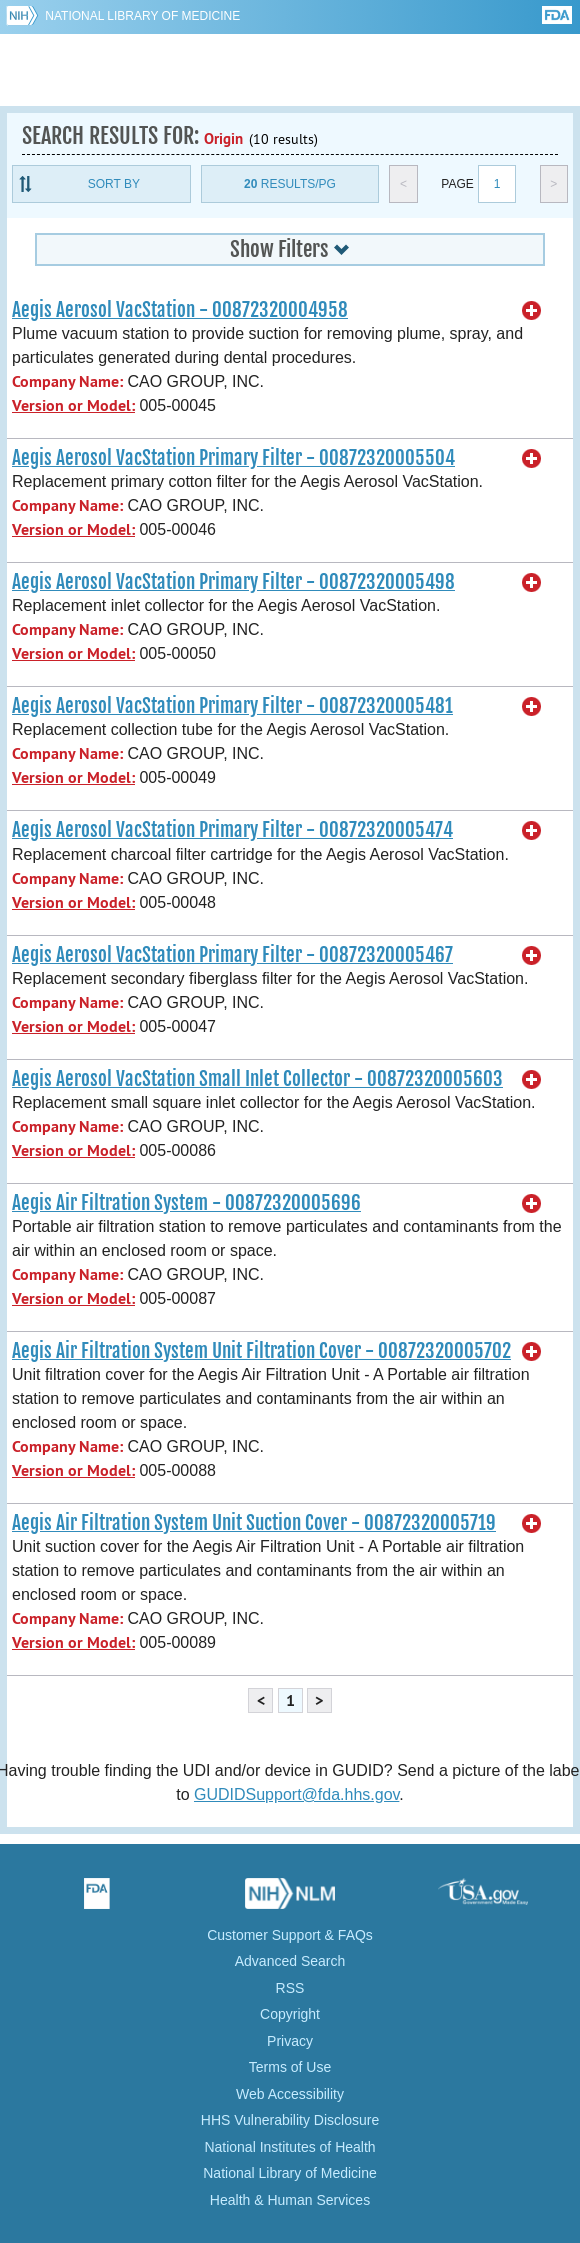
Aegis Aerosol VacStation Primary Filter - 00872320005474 (232, 830)
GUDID (290, 70)
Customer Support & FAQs (290, 1935)
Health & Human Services (290, 2200)
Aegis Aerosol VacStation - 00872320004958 (180, 310)
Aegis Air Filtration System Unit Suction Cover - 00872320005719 (254, 1523)
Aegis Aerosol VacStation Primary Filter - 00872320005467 (232, 955)
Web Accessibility (290, 2094)
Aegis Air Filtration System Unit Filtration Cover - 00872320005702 (261, 1351)
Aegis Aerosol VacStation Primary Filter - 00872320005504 (233, 458)
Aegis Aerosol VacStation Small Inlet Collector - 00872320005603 (257, 1079)
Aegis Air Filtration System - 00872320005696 (186, 1203)
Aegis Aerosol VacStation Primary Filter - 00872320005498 (233, 582)
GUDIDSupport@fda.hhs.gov (296, 1794)
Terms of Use (290, 2067)
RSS (290, 1988)
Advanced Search (290, 1961)
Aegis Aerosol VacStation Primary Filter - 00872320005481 (232, 706)
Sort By (114, 184)
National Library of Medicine (142, 16)
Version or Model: (73, 405)
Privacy (290, 2041)
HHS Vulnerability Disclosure (290, 2120)
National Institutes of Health (289, 2147)
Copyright (290, 2014)
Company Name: (67, 381)
